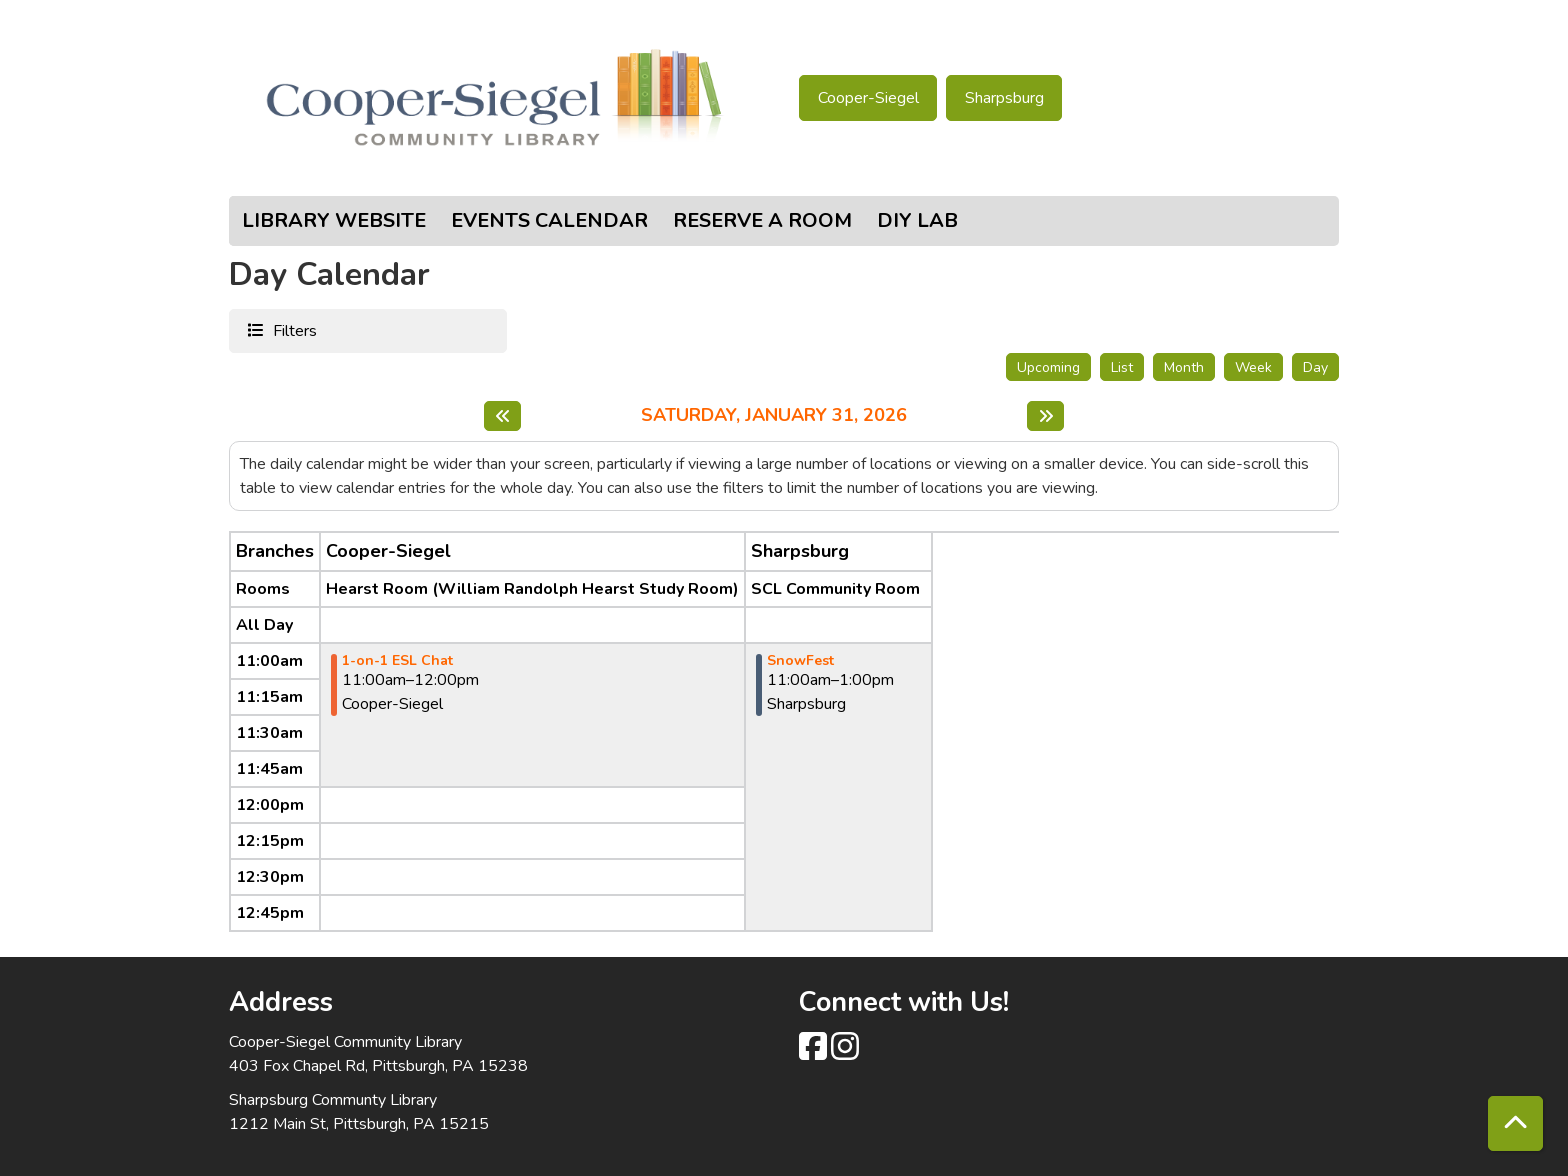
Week (1253, 367)
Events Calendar (549, 220)
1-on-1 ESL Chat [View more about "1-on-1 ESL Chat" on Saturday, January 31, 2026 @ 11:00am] (397, 661)
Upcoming (1048, 367)
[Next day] (1045, 416)
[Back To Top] (1515, 1123)
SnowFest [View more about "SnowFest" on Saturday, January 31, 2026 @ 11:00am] (800, 661)
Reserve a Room (762, 220)
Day (1315, 367)
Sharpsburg (1004, 98)
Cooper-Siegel (868, 98)
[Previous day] (502, 416)
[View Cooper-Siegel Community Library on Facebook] (815, 1053)
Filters (292, 330)
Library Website (334, 220)
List (1122, 367)
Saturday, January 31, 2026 (774, 416)
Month (1184, 367)
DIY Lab (917, 220)
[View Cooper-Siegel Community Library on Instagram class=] (845, 1053)
